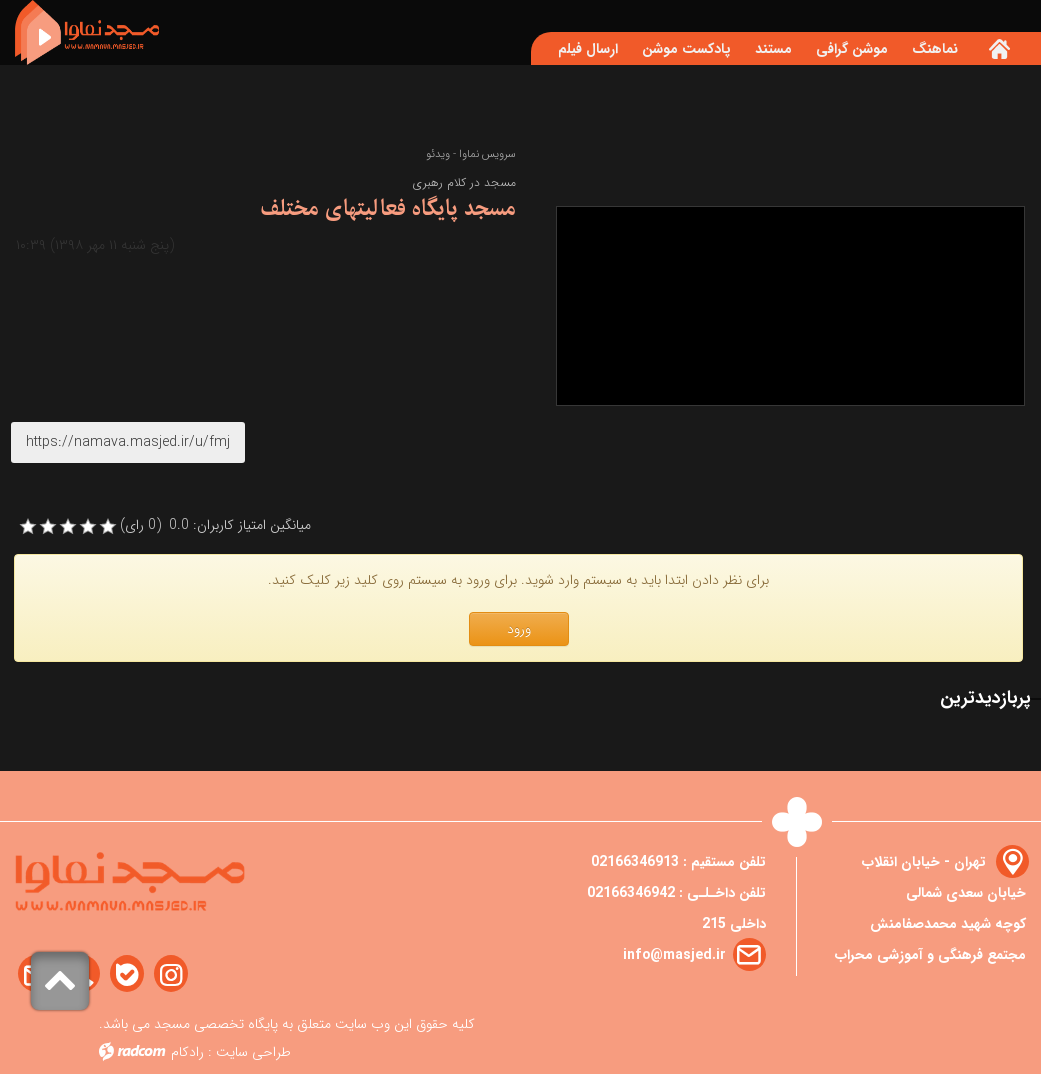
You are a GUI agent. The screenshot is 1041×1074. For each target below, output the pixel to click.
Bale (127, 974)
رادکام (187, 1052)
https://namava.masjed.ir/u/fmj (128, 442)
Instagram (171, 974)
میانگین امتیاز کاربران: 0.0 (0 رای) (215, 525)
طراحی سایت (253, 1052)
